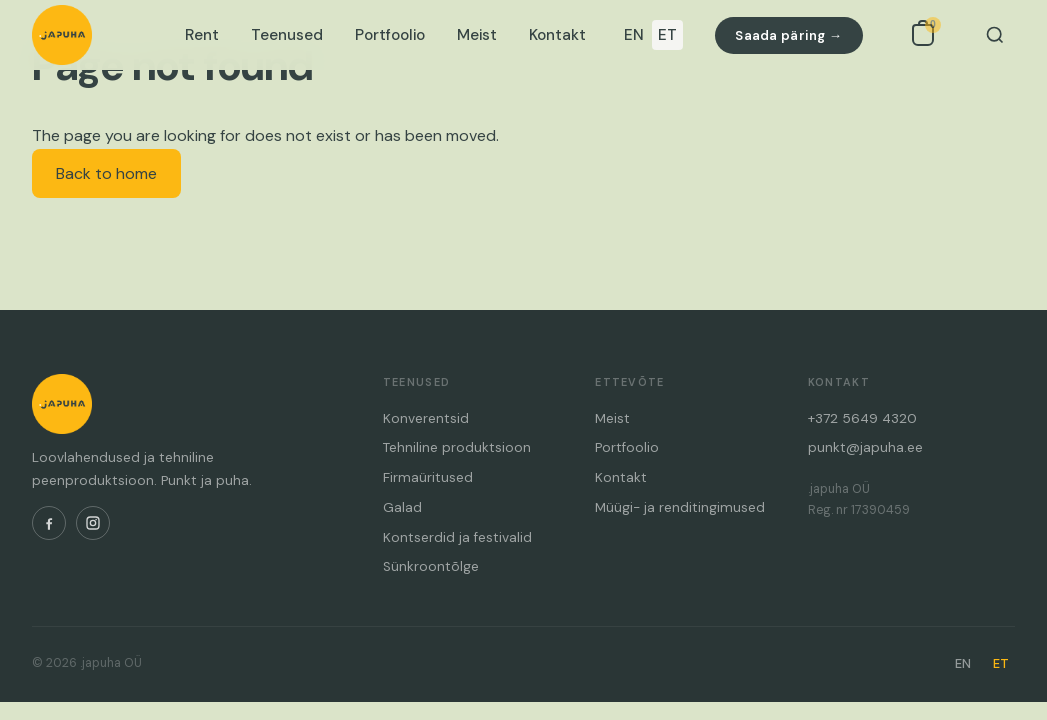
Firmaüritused (428, 477)
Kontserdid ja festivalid (457, 537)
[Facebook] (49, 523)
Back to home (106, 173)
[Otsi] (995, 35)
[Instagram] (93, 523)
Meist (477, 35)
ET (667, 35)
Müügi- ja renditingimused (680, 507)
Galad (402, 507)
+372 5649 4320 (862, 418)
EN (634, 35)
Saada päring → (788, 35)
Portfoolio (390, 35)
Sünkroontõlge (431, 566)
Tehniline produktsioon (457, 447)
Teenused (287, 35)
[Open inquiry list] (923, 35)
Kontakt (557, 35)
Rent (202, 35)
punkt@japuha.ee (865, 447)
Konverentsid (426, 418)
